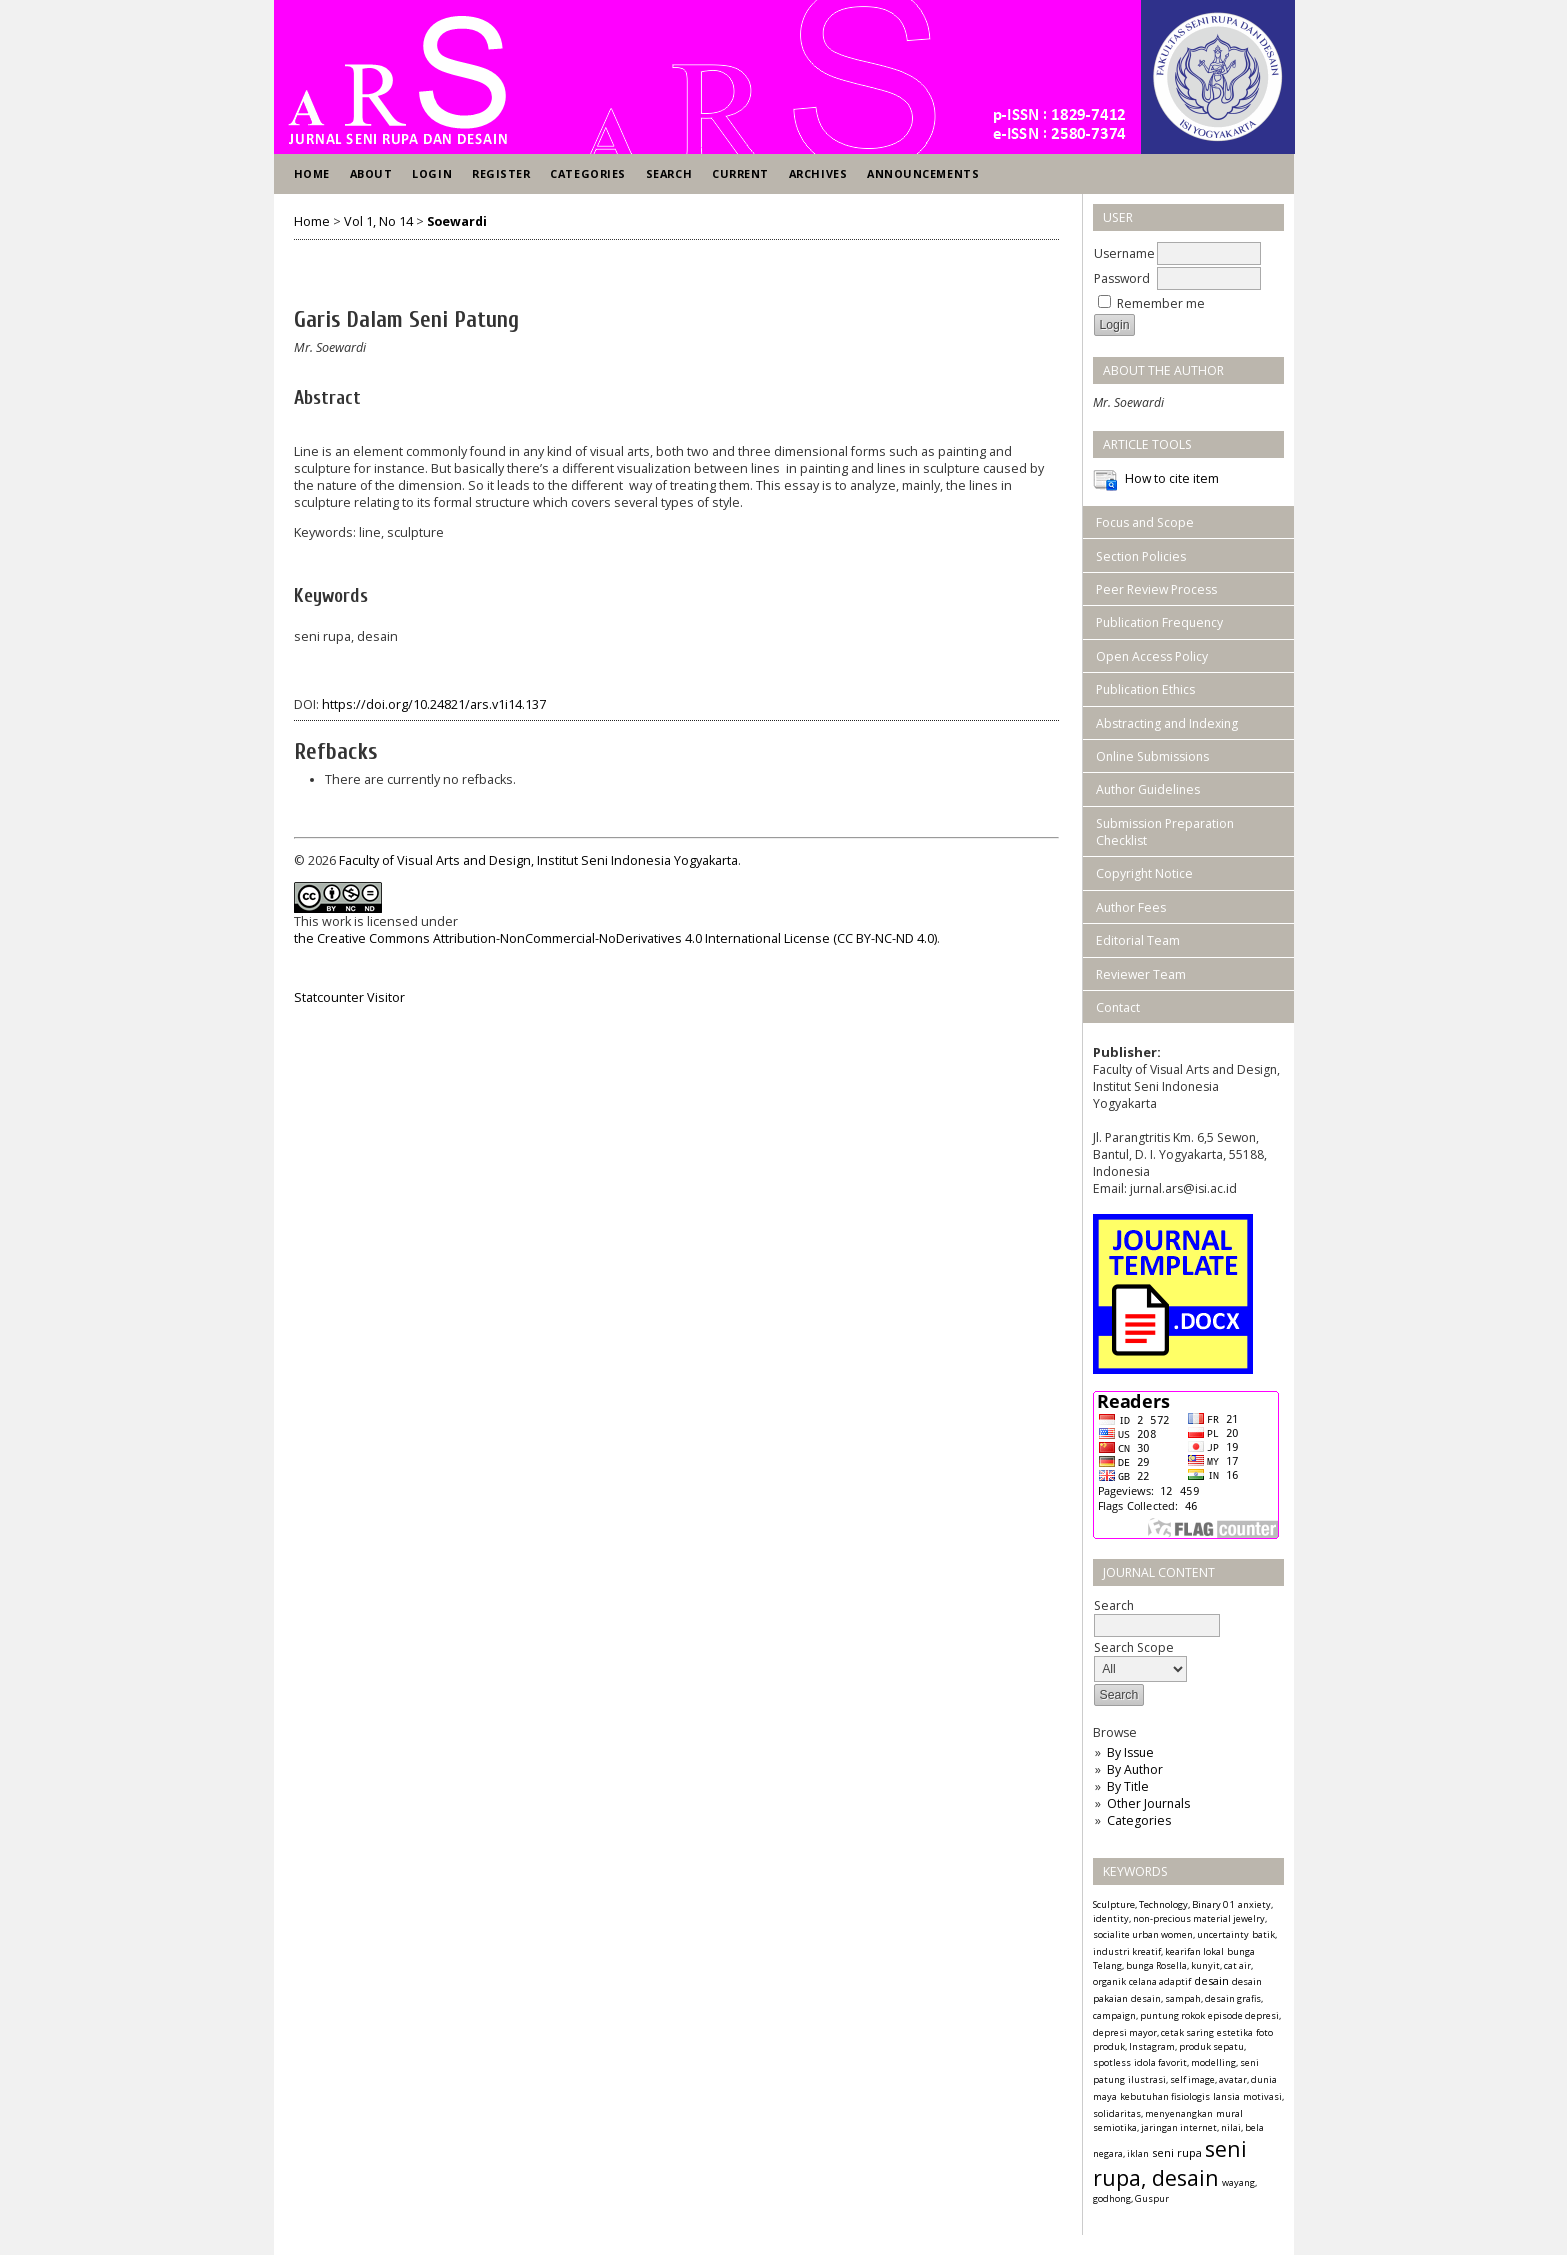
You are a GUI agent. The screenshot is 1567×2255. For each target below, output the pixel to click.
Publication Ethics (1145, 689)
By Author (1135, 1769)
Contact (1118, 1007)
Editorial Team (1138, 940)
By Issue (1130, 1752)
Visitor (386, 997)
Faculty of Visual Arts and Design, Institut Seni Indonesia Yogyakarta (538, 860)
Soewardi (457, 221)
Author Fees (1131, 907)
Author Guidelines (1148, 789)
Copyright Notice (1144, 873)
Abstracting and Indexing (1167, 723)
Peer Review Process (1156, 589)
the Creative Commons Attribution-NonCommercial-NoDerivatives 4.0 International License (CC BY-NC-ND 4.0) (615, 938)
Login (432, 173)
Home (312, 173)
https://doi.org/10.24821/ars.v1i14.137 (434, 704)
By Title (1128, 1786)
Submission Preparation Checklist (1165, 832)
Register (501, 173)
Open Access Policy (1152, 656)
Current (740, 173)
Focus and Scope (1145, 522)
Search (669, 173)
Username (1124, 253)
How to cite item (1172, 478)
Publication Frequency (1159, 622)
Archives (818, 173)
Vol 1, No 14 (378, 221)
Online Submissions (1152, 756)
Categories (1139, 1820)
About (371, 173)
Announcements (923, 173)
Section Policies (1141, 556)
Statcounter (329, 997)
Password (1122, 278)
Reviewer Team (1141, 974)
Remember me (1161, 303)
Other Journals (1148, 1803)
